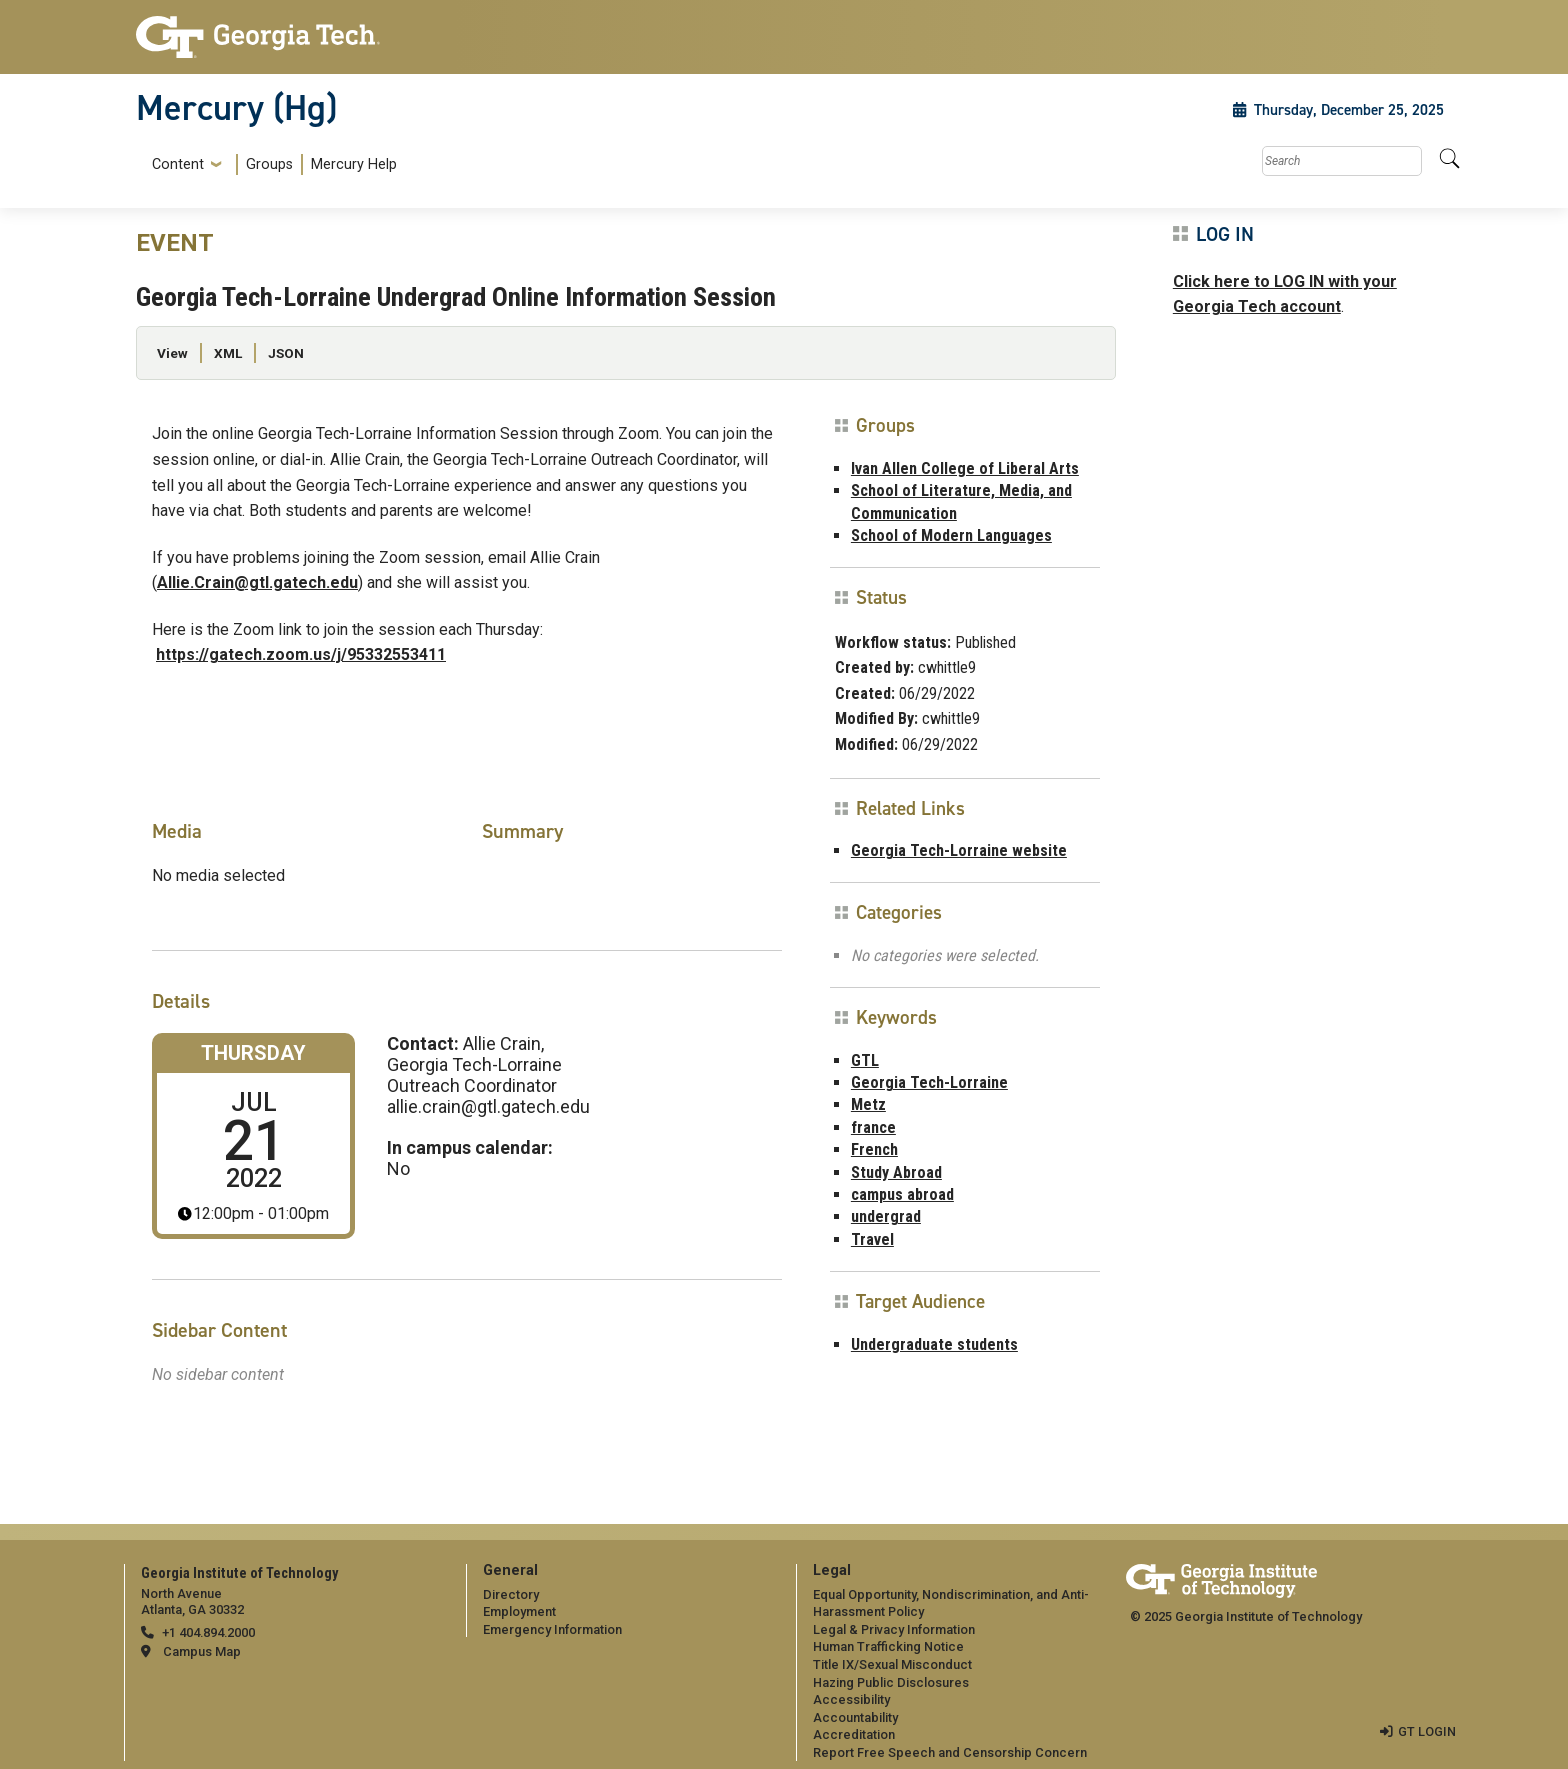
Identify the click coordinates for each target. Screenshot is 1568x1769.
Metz (868, 1104)
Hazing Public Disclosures (891, 1682)
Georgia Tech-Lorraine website (959, 850)
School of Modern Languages (951, 535)
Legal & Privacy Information (894, 1629)
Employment (519, 1611)
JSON (286, 353)
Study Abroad (896, 1172)
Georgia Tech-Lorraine (929, 1082)
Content (178, 165)
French (874, 1149)
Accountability (855, 1717)
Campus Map (202, 1651)
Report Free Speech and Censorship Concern (950, 1752)
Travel (872, 1239)
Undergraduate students (934, 1344)
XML (228, 353)
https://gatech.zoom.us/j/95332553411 (301, 654)
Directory (511, 1594)
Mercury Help (354, 164)
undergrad (886, 1216)
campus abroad (902, 1194)
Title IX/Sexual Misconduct (892, 1664)
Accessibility (851, 1699)
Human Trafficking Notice (888, 1646)
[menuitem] (270, 164)
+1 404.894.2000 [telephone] (208, 1632)
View (172, 353)
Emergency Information (552, 1629)
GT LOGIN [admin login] (1427, 1731)
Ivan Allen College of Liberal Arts (965, 468)
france (873, 1127)
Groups (269, 164)
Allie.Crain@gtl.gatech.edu (257, 582)
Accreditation (854, 1734)
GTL (865, 1060)
